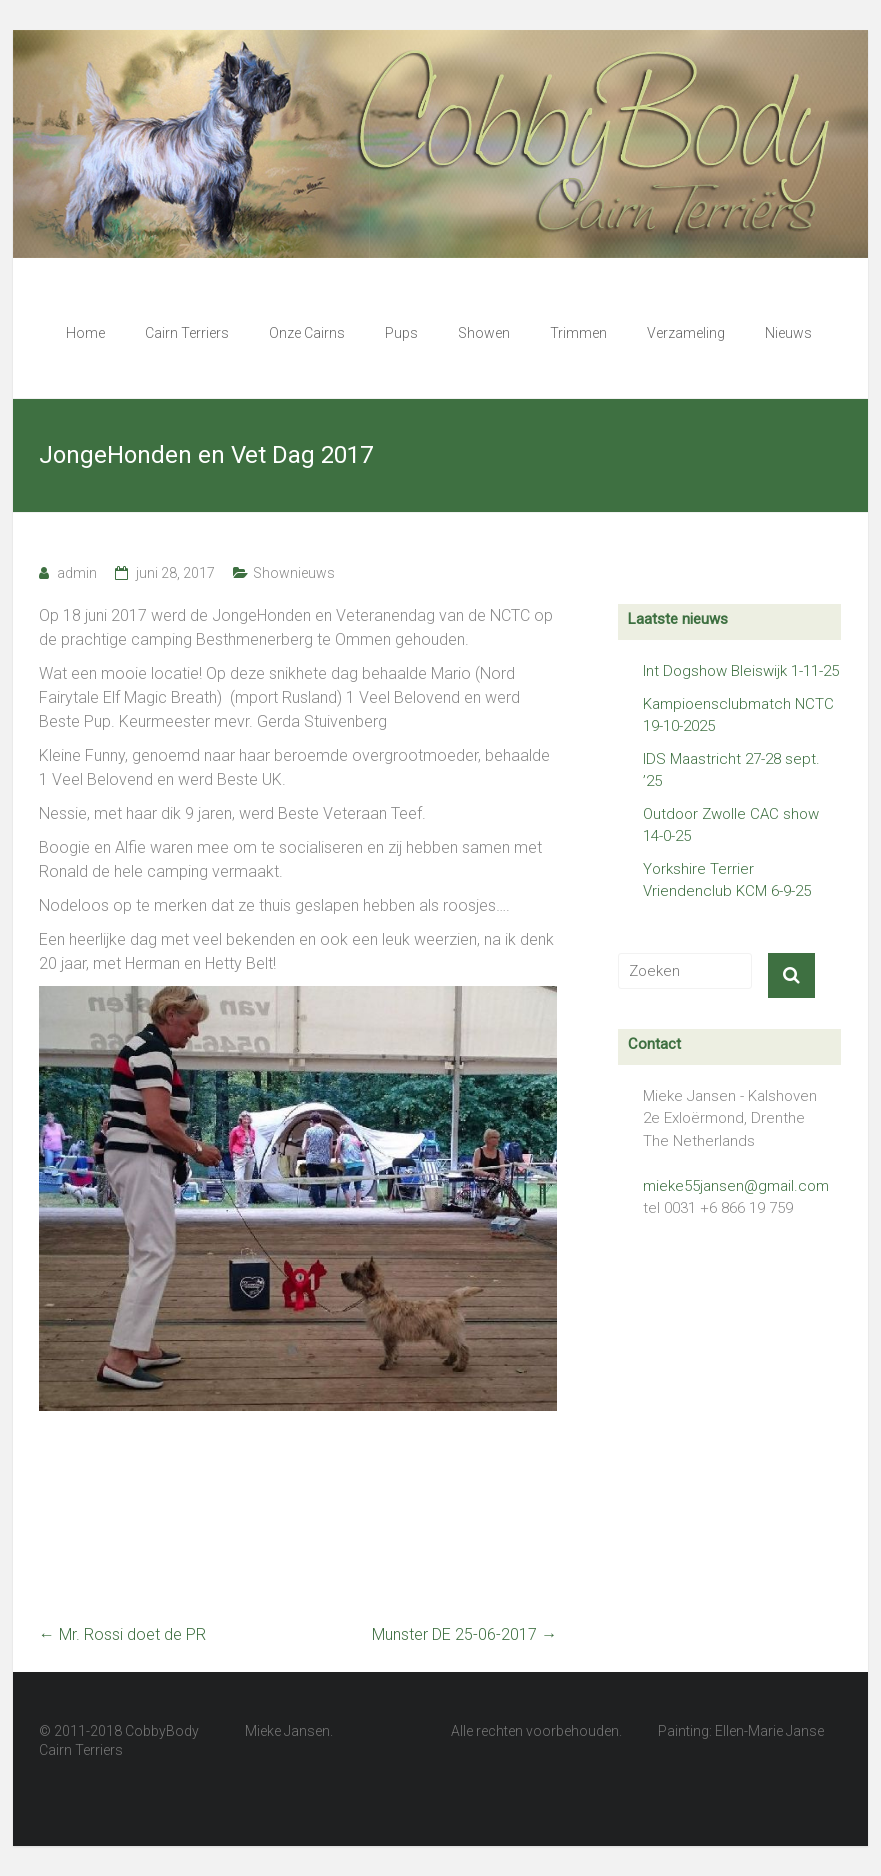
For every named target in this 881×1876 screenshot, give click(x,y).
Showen (484, 333)
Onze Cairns (307, 333)
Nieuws (788, 333)
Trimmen (578, 333)
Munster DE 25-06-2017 (464, 1634)
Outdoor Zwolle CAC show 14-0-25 (731, 825)
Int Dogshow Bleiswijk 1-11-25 (741, 671)
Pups (401, 333)
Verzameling (686, 333)
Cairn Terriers (187, 333)
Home (85, 333)
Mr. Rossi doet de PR (122, 1634)
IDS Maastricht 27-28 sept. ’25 (731, 770)
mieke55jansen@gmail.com (736, 1186)
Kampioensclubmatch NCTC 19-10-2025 (738, 715)
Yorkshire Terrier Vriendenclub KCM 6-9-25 (727, 880)
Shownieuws (294, 573)
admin (77, 573)
